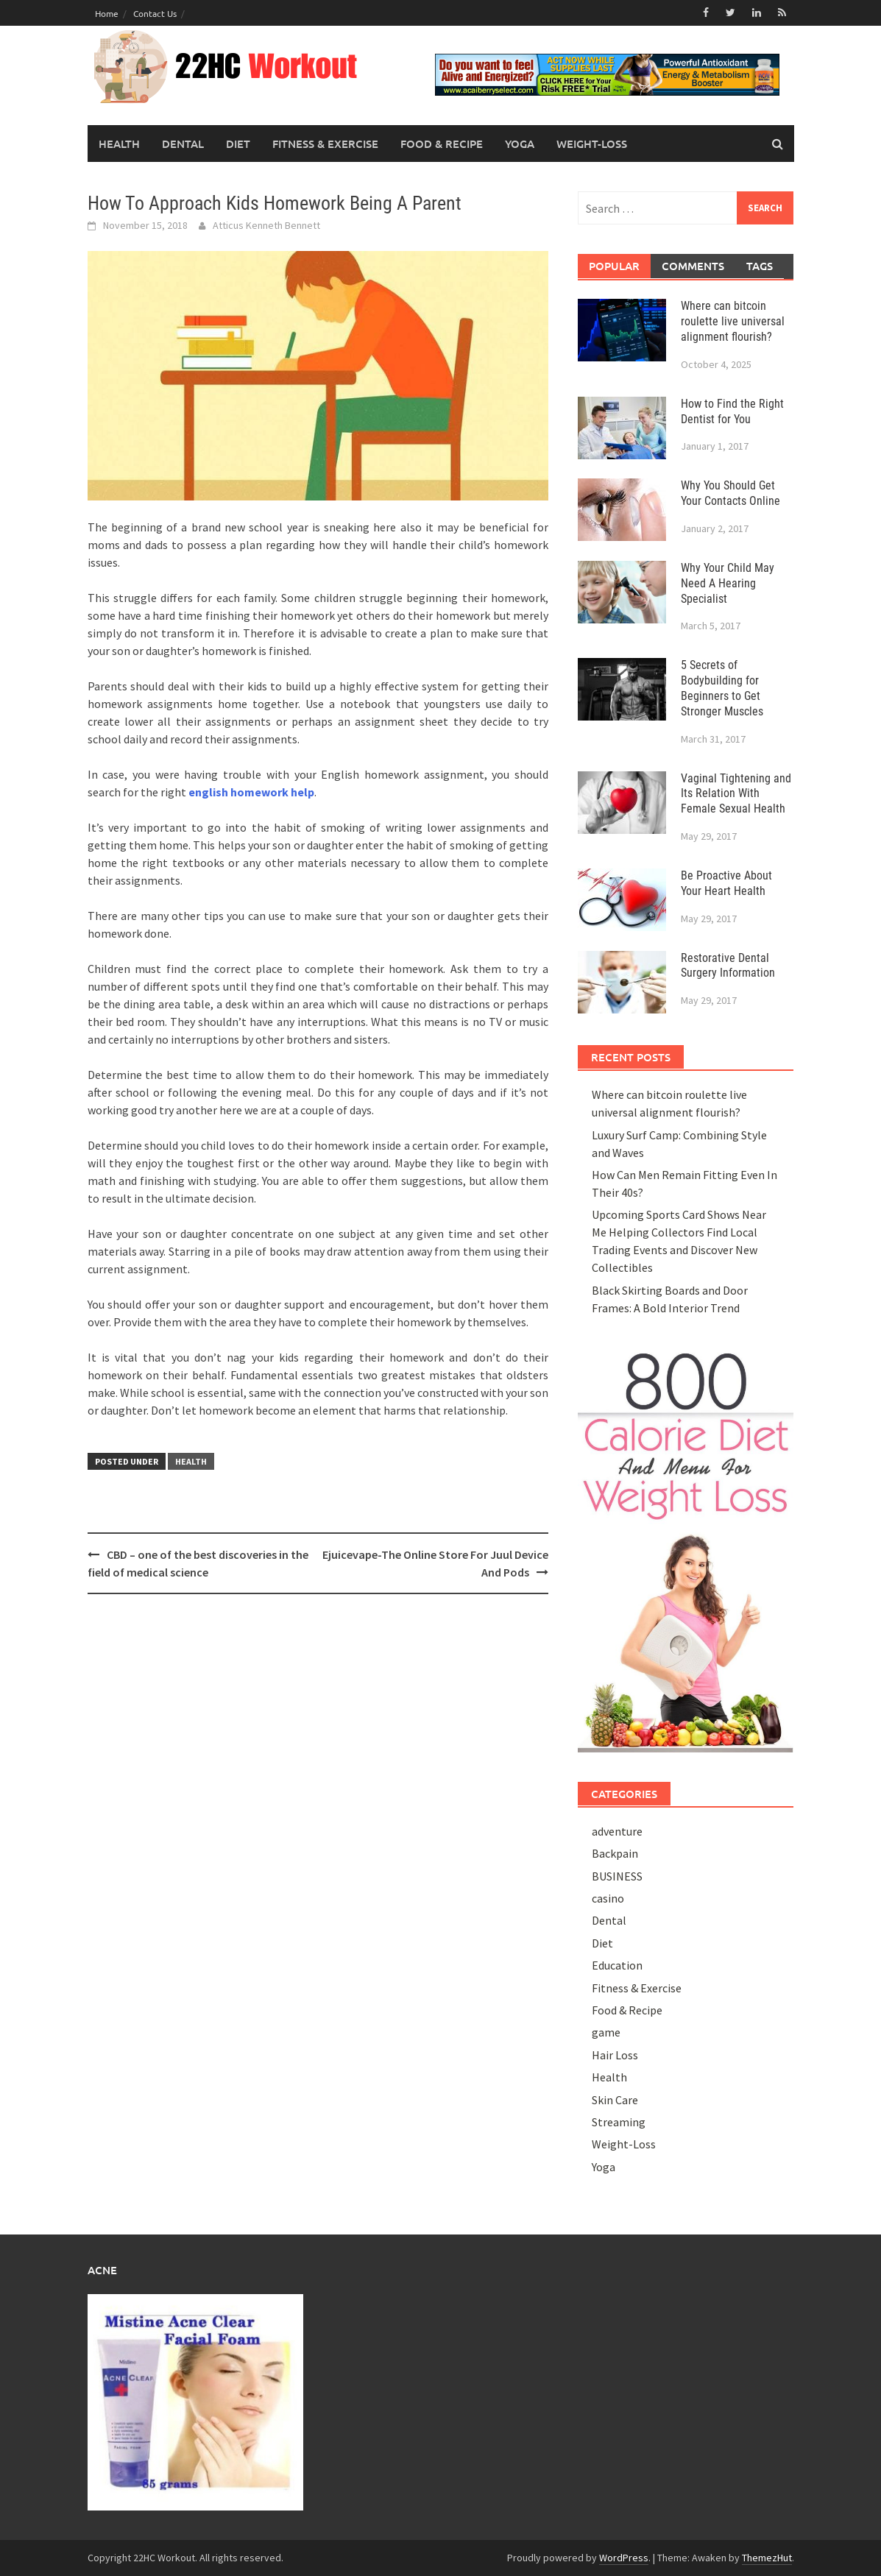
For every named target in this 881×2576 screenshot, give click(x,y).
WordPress (623, 2557)
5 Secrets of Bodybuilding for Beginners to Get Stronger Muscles (722, 688)
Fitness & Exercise (325, 143)
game (606, 2032)
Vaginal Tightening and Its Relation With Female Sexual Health (736, 793)
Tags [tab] (759, 265)
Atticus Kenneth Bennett (266, 225)
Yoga (519, 143)
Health (119, 143)
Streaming (618, 2122)
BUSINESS (617, 1876)
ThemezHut (767, 2557)
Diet (238, 143)
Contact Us (155, 13)
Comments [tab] (693, 265)
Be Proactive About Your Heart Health (726, 883)
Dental (183, 143)
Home (106, 13)
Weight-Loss (591, 143)
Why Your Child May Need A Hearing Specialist (727, 583)
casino (608, 1898)
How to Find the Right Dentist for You (732, 411)
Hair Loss (615, 2055)
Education (617, 1965)
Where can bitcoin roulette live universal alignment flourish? (733, 321)
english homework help (251, 792)
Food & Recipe (441, 143)
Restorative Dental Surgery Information (728, 965)
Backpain (615, 1853)
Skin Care (615, 2099)
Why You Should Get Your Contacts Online (730, 493)
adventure (617, 1831)
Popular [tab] (614, 265)
